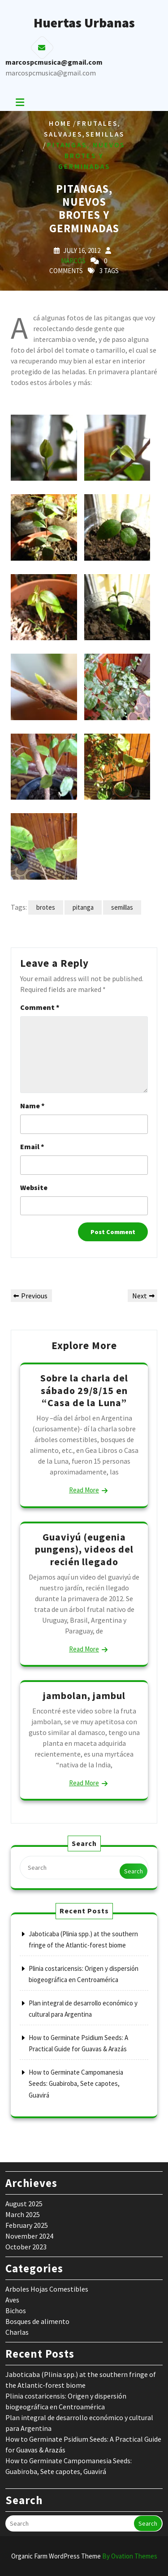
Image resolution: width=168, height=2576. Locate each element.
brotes (45, 907)
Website (33, 1187)
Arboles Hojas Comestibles (46, 2288)
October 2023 (26, 2246)
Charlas (17, 2332)
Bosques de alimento (37, 2321)
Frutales (97, 123)
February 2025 (26, 2225)
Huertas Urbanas (84, 22)
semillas (122, 907)
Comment (40, 1007)
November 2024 (29, 2235)
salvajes (63, 134)
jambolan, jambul (84, 1695)
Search (133, 1871)
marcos (73, 261)
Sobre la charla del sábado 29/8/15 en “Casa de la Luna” (84, 1390)
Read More (84, 1490)
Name (32, 1105)
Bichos (15, 2310)
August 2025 (24, 2203)
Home (60, 123)
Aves (12, 2299)
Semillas (105, 134)
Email (32, 1146)
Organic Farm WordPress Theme (84, 2556)
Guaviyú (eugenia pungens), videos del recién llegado (84, 1549)
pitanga (83, 907)
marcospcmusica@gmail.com (50, 72)
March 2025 (22, 2214)
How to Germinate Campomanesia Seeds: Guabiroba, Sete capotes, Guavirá (76, 2083)
